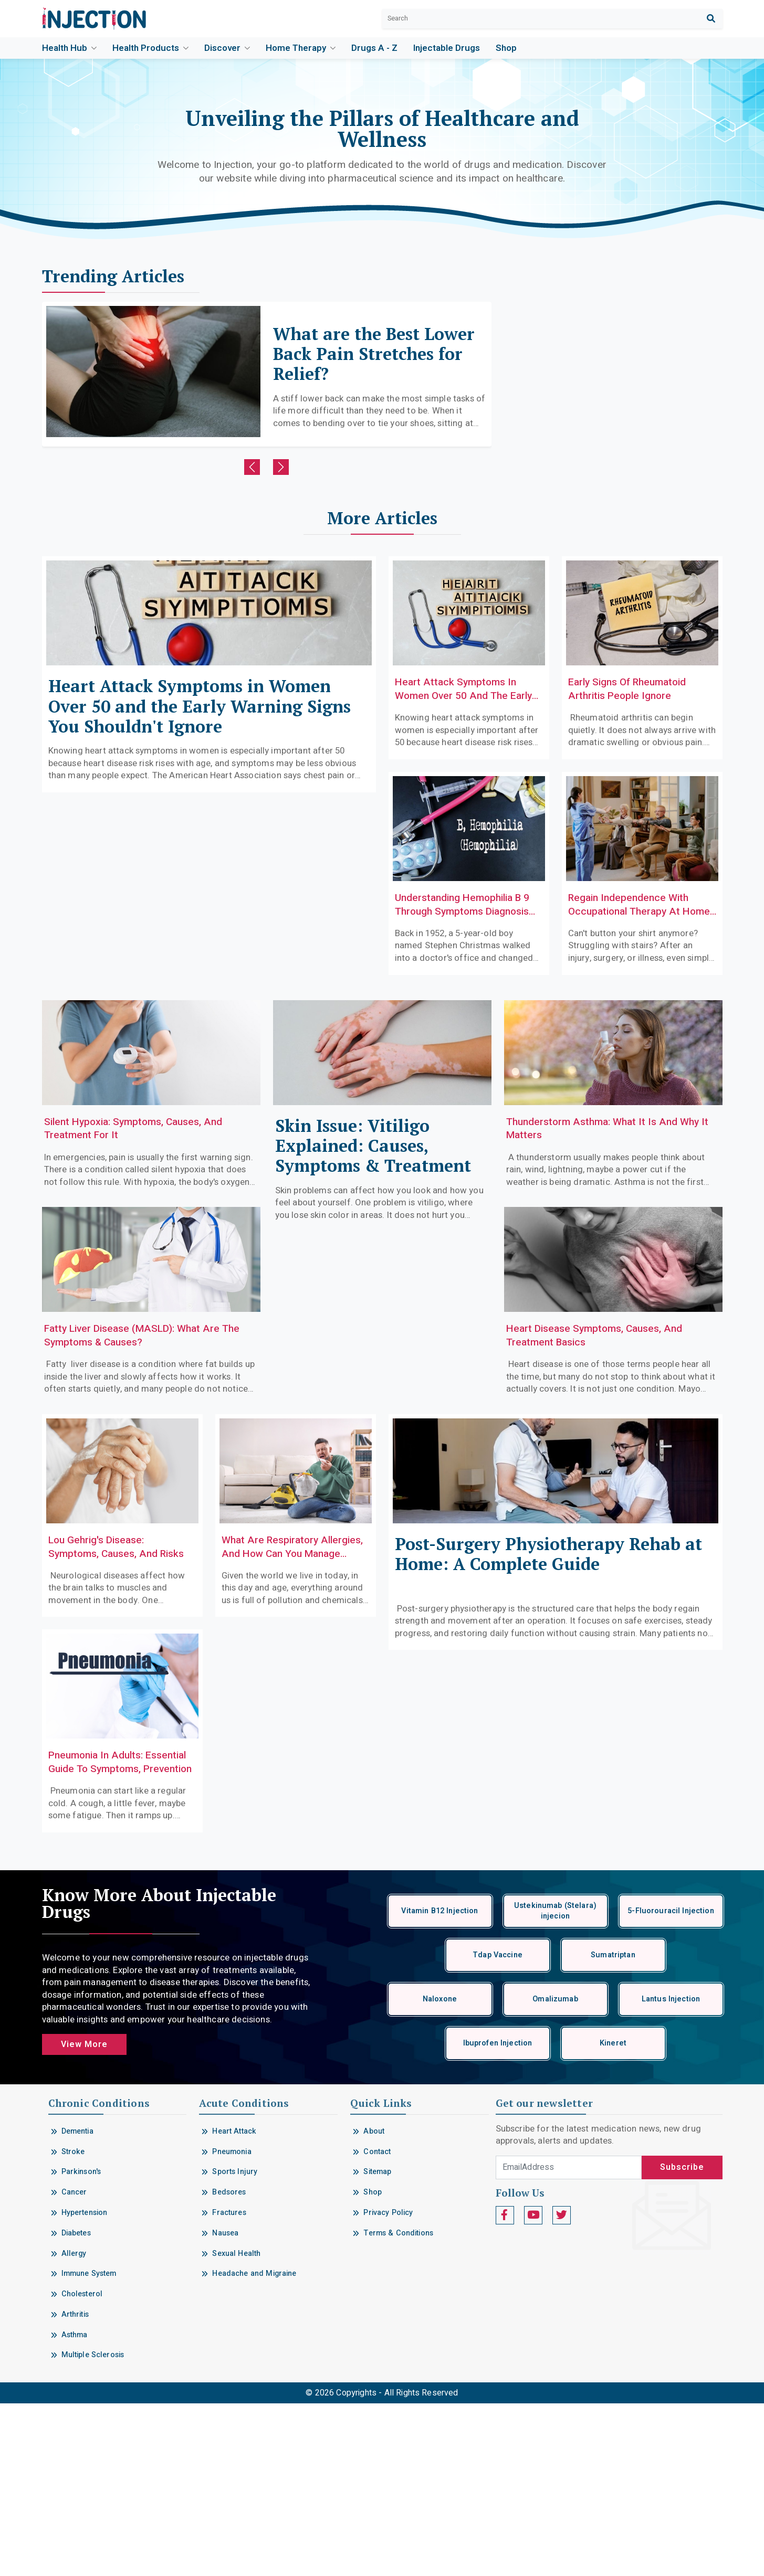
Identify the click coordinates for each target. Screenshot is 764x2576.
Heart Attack (234, 2303)
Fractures (229, 2384)
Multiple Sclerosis (92, 2527)
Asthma (74, 2507)
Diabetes (76, 2405)
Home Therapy (301, 48)
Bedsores (229, 2364)
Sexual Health (236, 2425)
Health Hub (69, 48)
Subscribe (682, 2340)
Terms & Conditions (398, 2405)
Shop (506, 48)
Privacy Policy (388, 2384)
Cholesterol (82, 2466)
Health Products (150, 48)
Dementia (77, 2303)
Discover (227, 48)
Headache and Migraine (254, 2446)
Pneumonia (231, 2323)
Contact (377, 2323)
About (373, 2303)
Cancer (74, 2364)
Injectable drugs (446, 48)
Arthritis (75, 2486)
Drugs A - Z (374, 48)
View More (84, 2217)
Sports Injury (234, 2344)
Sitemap (377, 2344)
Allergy (74, 2425)
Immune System (89, 2446)
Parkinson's (81, 2344)
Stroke (73, 2323)
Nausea (225, 2405)
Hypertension (84, 2384)
